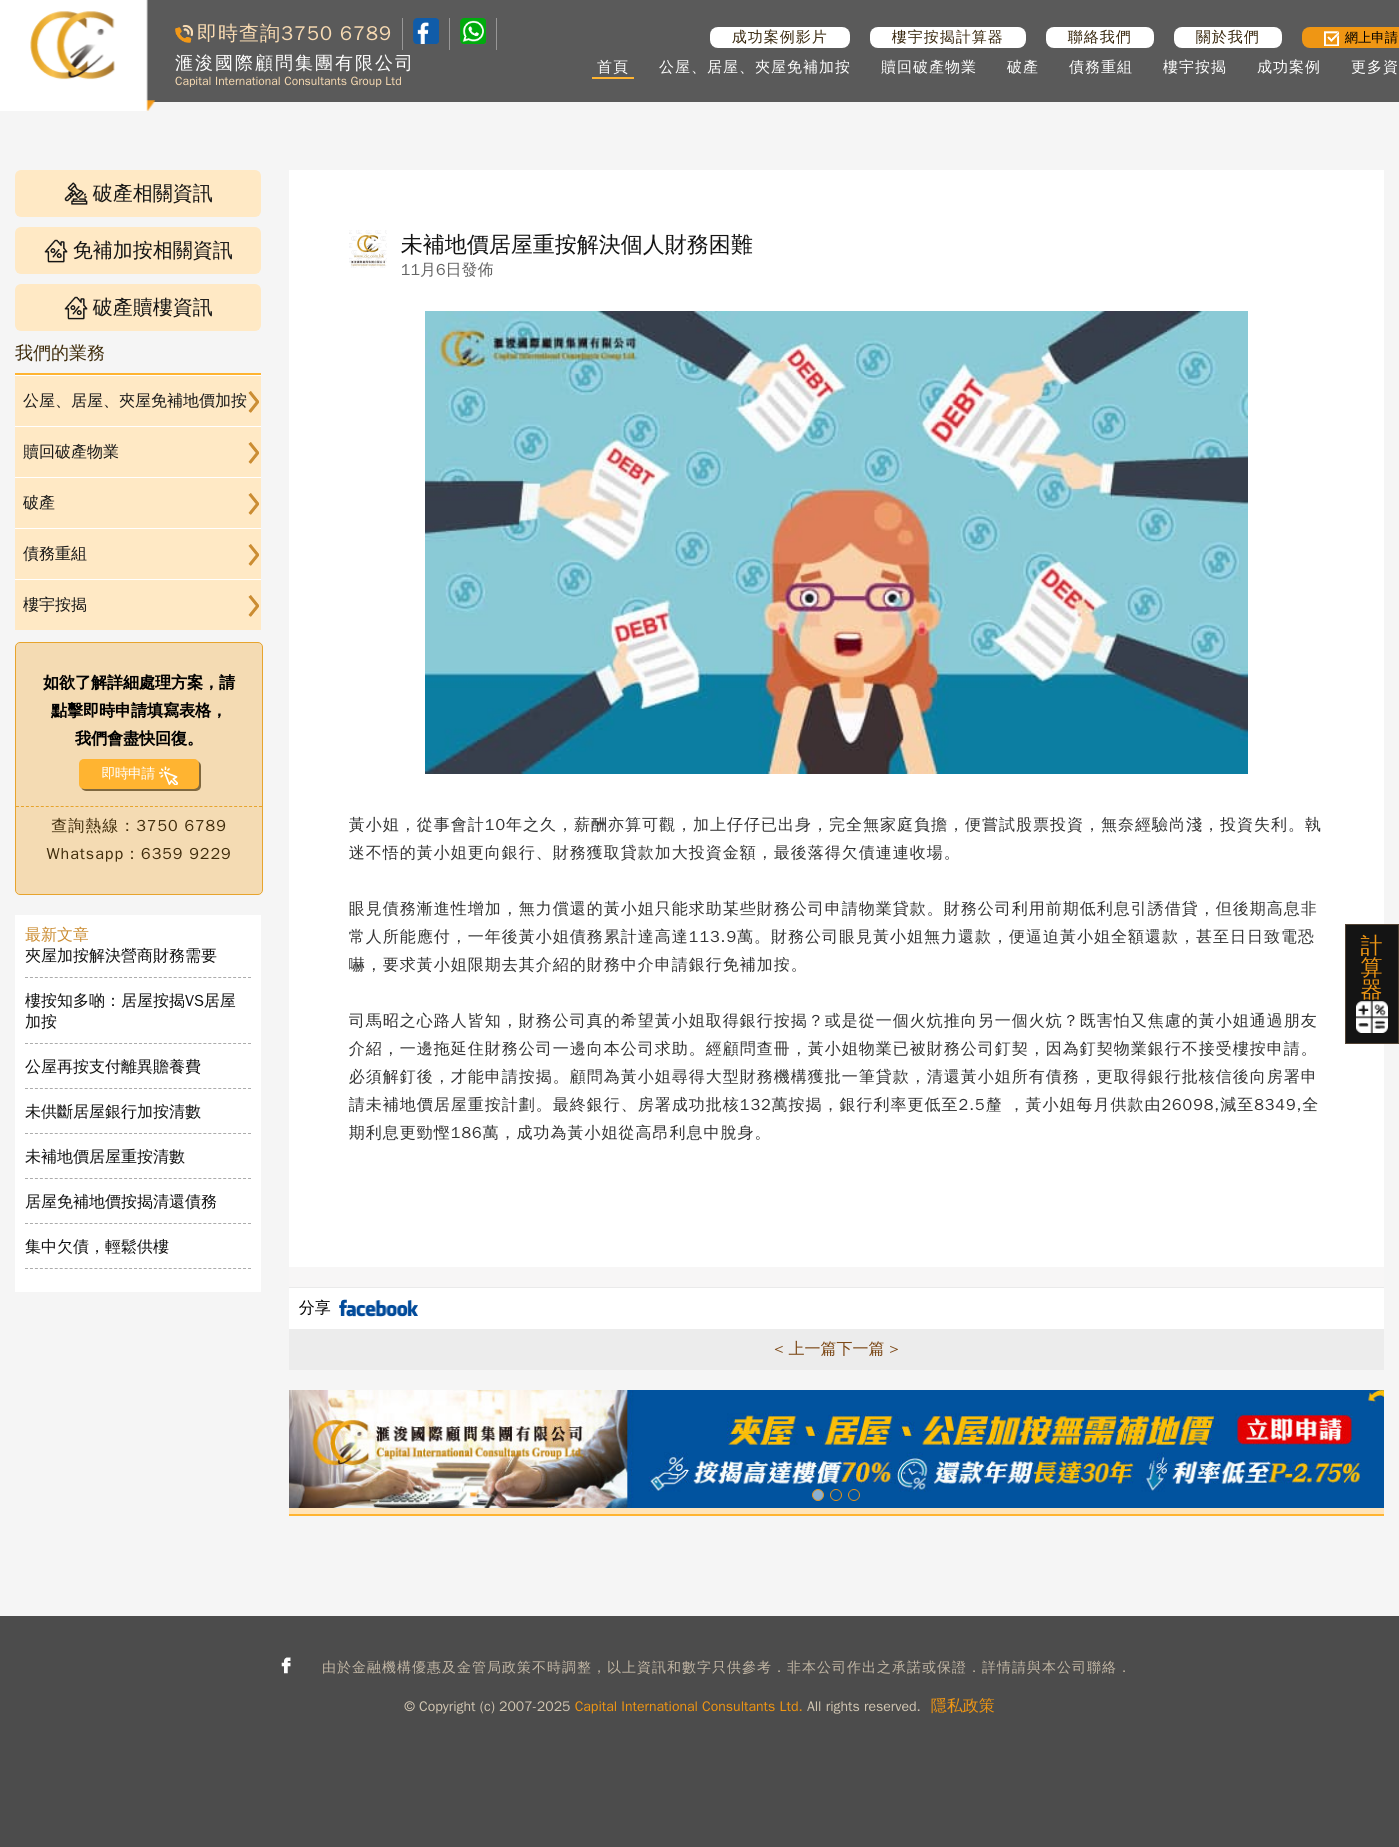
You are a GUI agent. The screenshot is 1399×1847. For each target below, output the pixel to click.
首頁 (613, 67)
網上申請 (1361, 37)
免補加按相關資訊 (138, 250)
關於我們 (1228, 37)
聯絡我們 (1100, 37)
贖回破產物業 (929, 67)
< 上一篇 (805, 1349)
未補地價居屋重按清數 (105, 1157)
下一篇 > (867, 1349)
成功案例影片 (780, 37)
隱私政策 (963, 1706)
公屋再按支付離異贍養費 (113, 1067)
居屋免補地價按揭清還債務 (121, 1202)
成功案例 (1289, 67)
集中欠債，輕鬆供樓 (97, 1247)
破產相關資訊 (138, 193)
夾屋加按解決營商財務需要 (121, 956)
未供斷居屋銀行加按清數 (113, 1112)
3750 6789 (336, 33)
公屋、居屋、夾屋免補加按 (755, 67)
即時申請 (127, 773)
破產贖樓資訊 (138, 307)
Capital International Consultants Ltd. (689, 1706)
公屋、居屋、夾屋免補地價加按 (135, 401)
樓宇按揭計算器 (948, 37)
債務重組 (1101, 67)
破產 (1023, 67)
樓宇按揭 (1195, 67)
